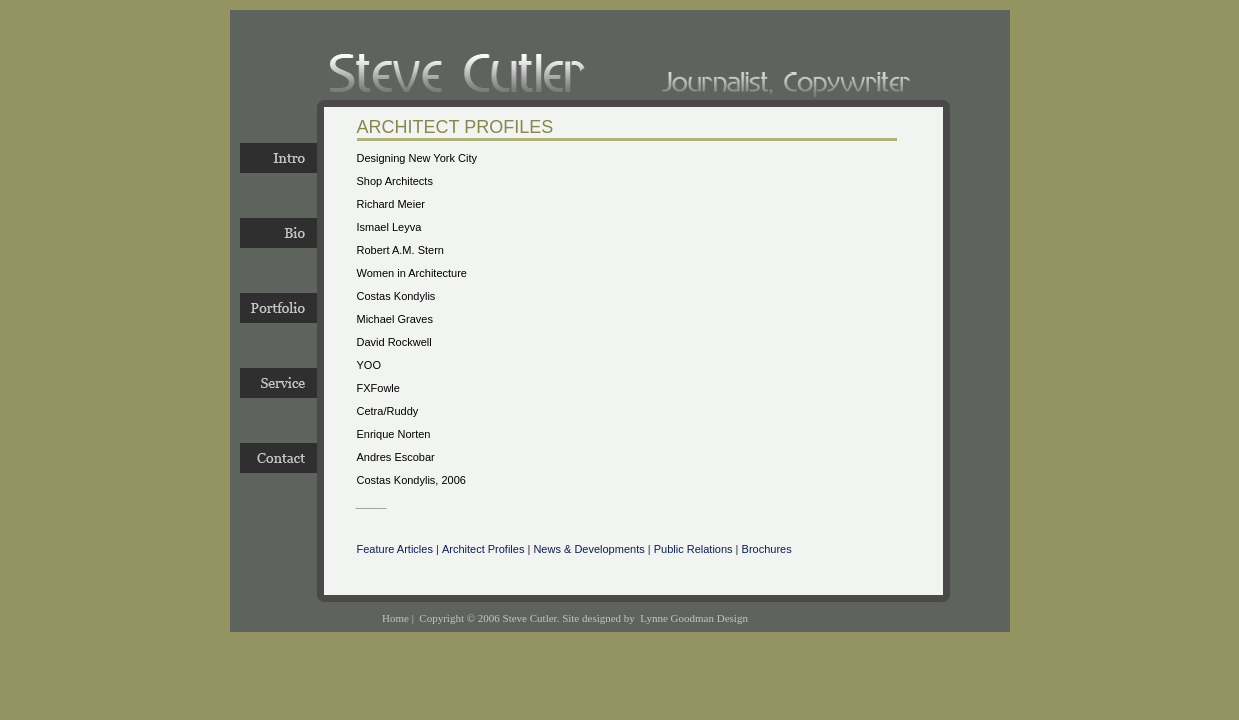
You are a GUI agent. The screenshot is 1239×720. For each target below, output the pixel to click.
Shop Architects (395, 181)
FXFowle (378, 388)
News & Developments (588, 549)
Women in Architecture (412, 273)
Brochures (767, 549)
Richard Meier (391, 204)
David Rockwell (394, 342)
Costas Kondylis (396, 296)
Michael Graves (395, 319)
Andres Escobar (396, 457)
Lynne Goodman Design (694, 618)
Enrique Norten (394, 434)
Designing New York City (417, 158)
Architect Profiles (483, 549)
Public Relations (693, 549)
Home (395, 618)
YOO (369, 365)
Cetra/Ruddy (388, 411)
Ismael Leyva (389, 227)
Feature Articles (395, 549)
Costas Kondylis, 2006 (411, 480)
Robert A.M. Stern (400, 250)
